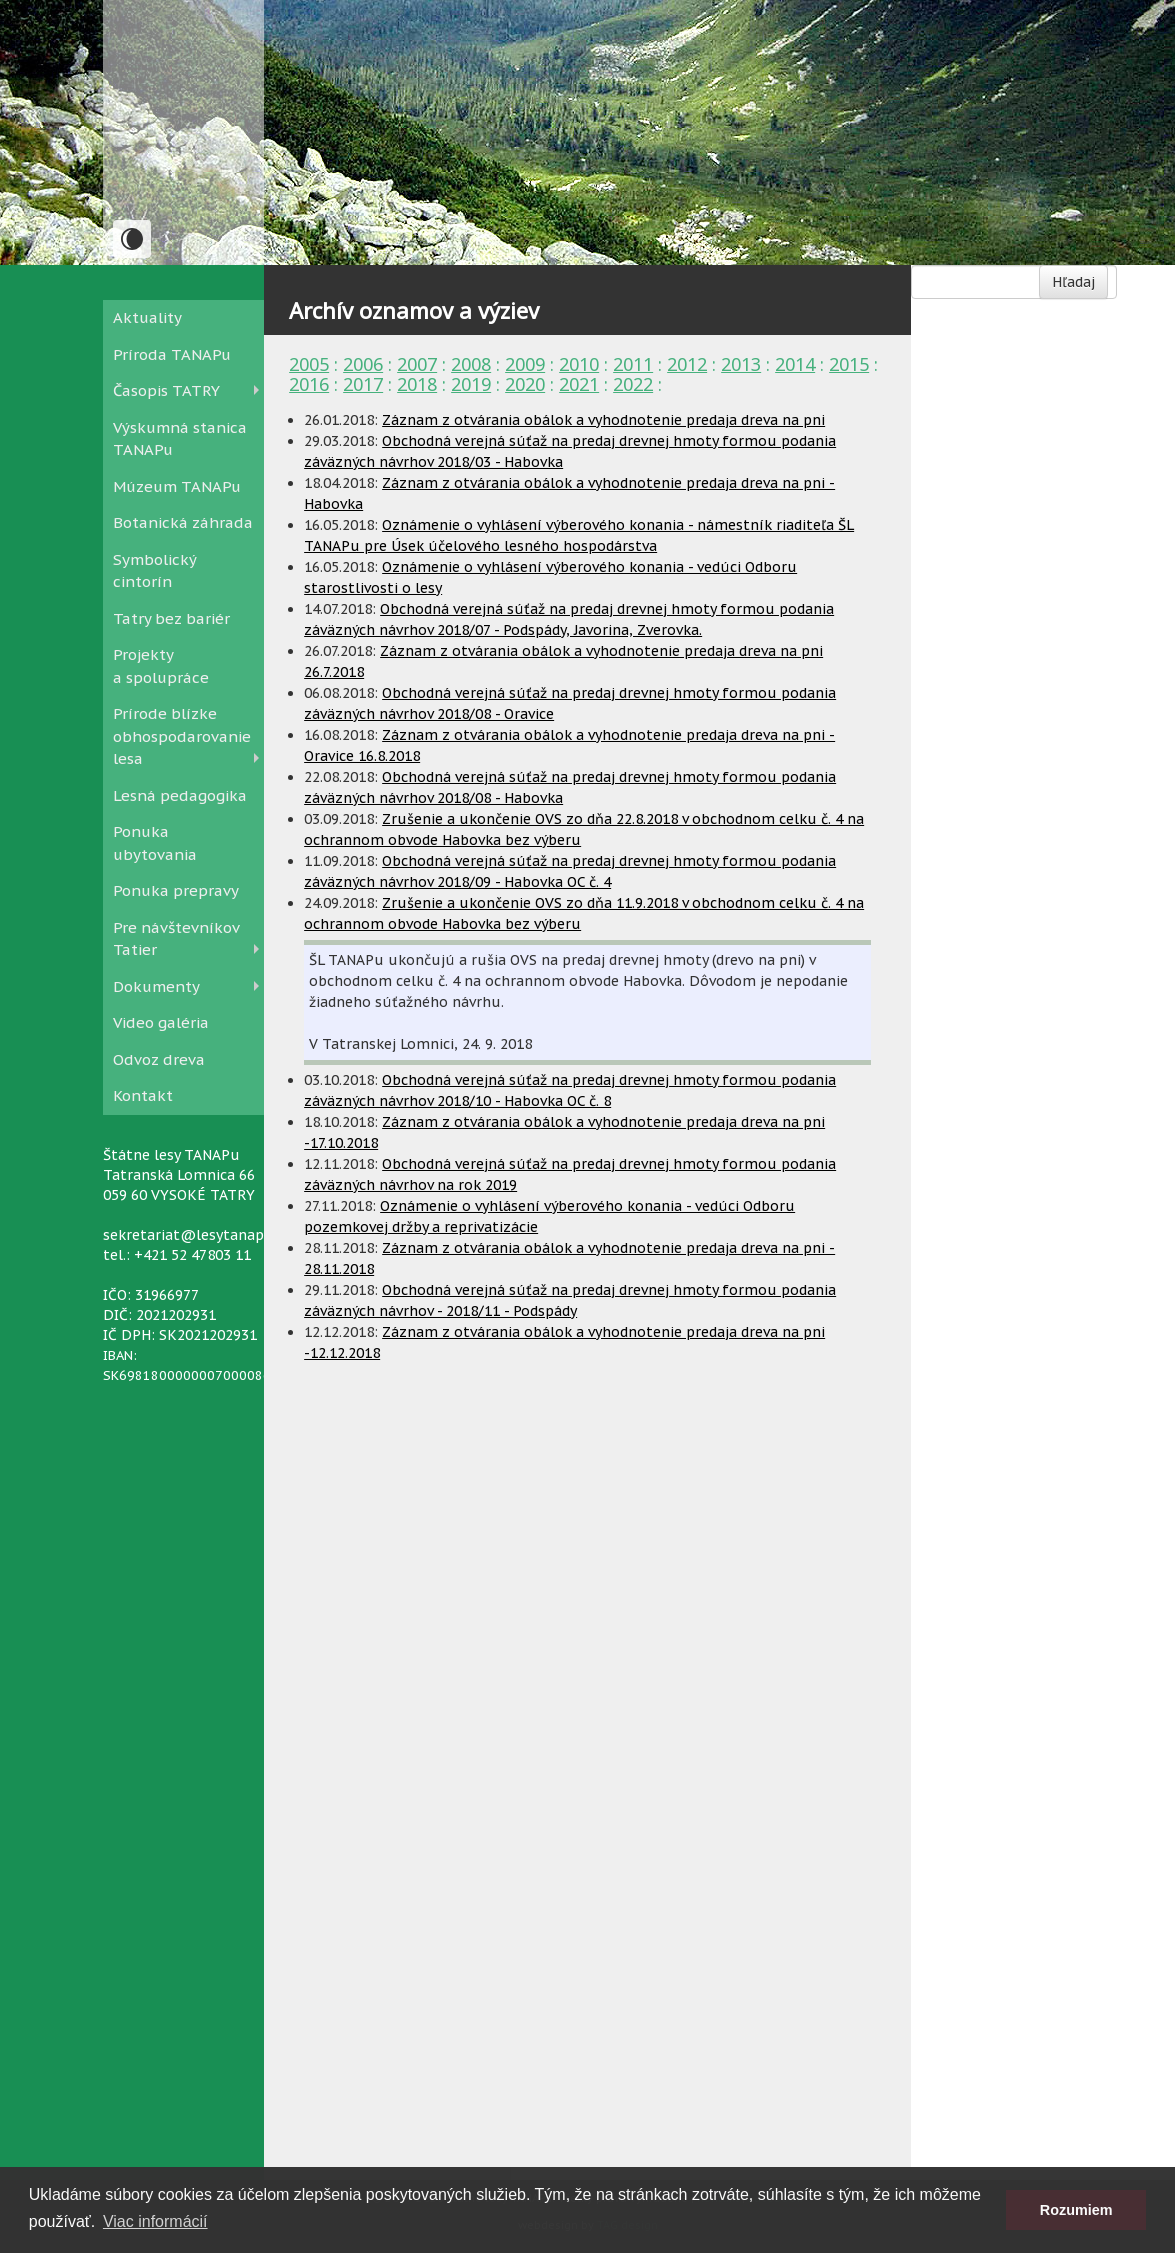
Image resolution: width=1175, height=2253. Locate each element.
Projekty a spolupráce (161, 666)
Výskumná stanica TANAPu (180, 439)
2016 (309, 384)
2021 (579, 384)
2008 (471, 364)
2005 (309, 364)
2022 (633, 384)
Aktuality (147, 317)
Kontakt (143, 1095)
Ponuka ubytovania (155, 843)
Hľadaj (1073, 282)
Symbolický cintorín (154, 571)
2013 (741, 364)
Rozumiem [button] (1076, 2210)
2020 (525, 384)
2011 (633, 364)
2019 (471, 384)
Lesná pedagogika (180, 795)
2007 (417, 364)
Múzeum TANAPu (177, 486)
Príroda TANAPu (172, 354)
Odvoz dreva (159, 1059)
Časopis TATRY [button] (166, 390)
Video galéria (161, 1022)
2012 (687, 364)
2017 (363, 384)
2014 (795, 364)
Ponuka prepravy (176, 890)
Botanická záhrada (183, 522)
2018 (417, 384)
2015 (849, 364)
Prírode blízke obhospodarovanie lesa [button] (182, 736)
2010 (579, 364)
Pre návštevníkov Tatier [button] (176, 939)
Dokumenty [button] (156, 986)
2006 (363, 364)
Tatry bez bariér (171, 618)
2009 (525, 364)
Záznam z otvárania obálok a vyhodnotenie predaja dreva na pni (603, 420)
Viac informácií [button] (155, 2221)
